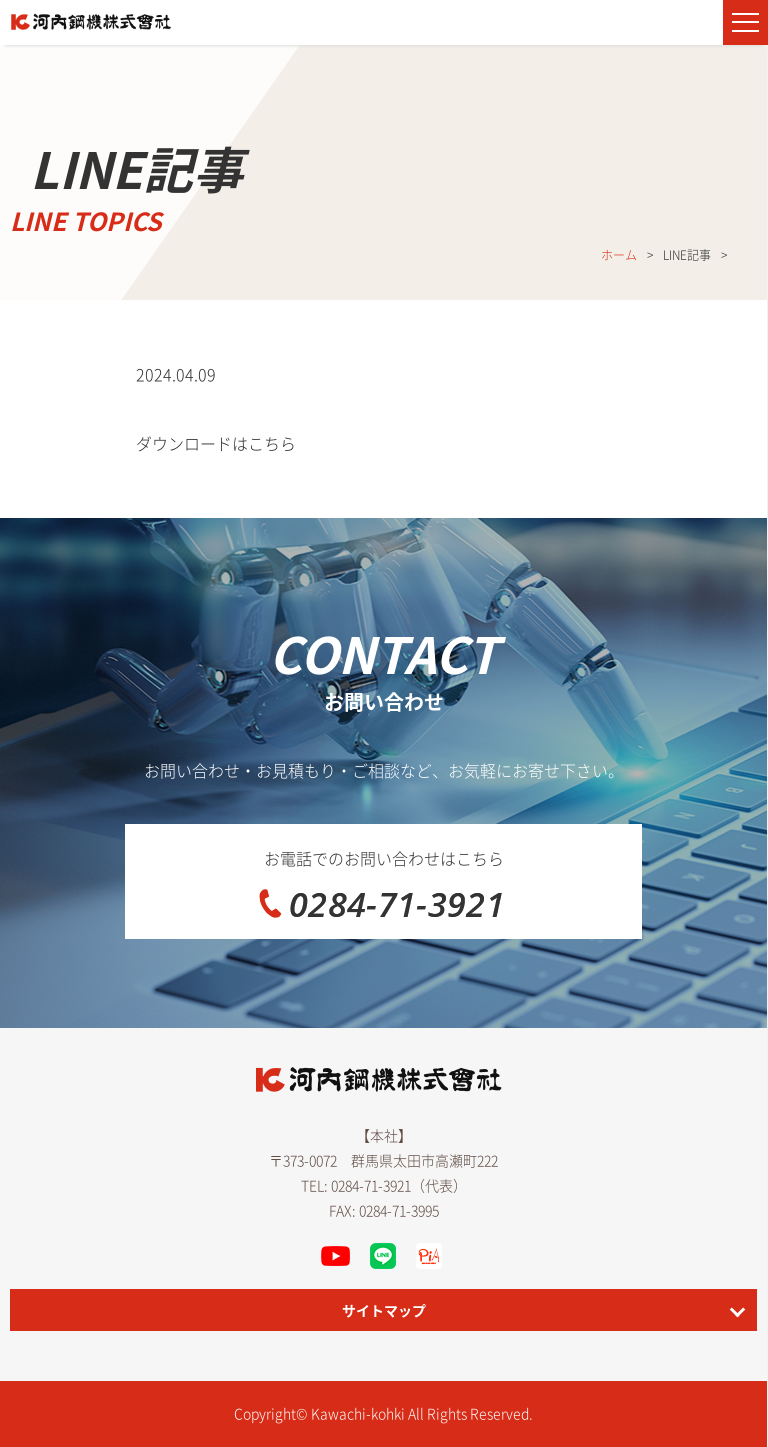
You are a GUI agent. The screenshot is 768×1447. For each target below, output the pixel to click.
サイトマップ (384, 1310)
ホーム (619, 255)
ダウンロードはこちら (216, 443)
